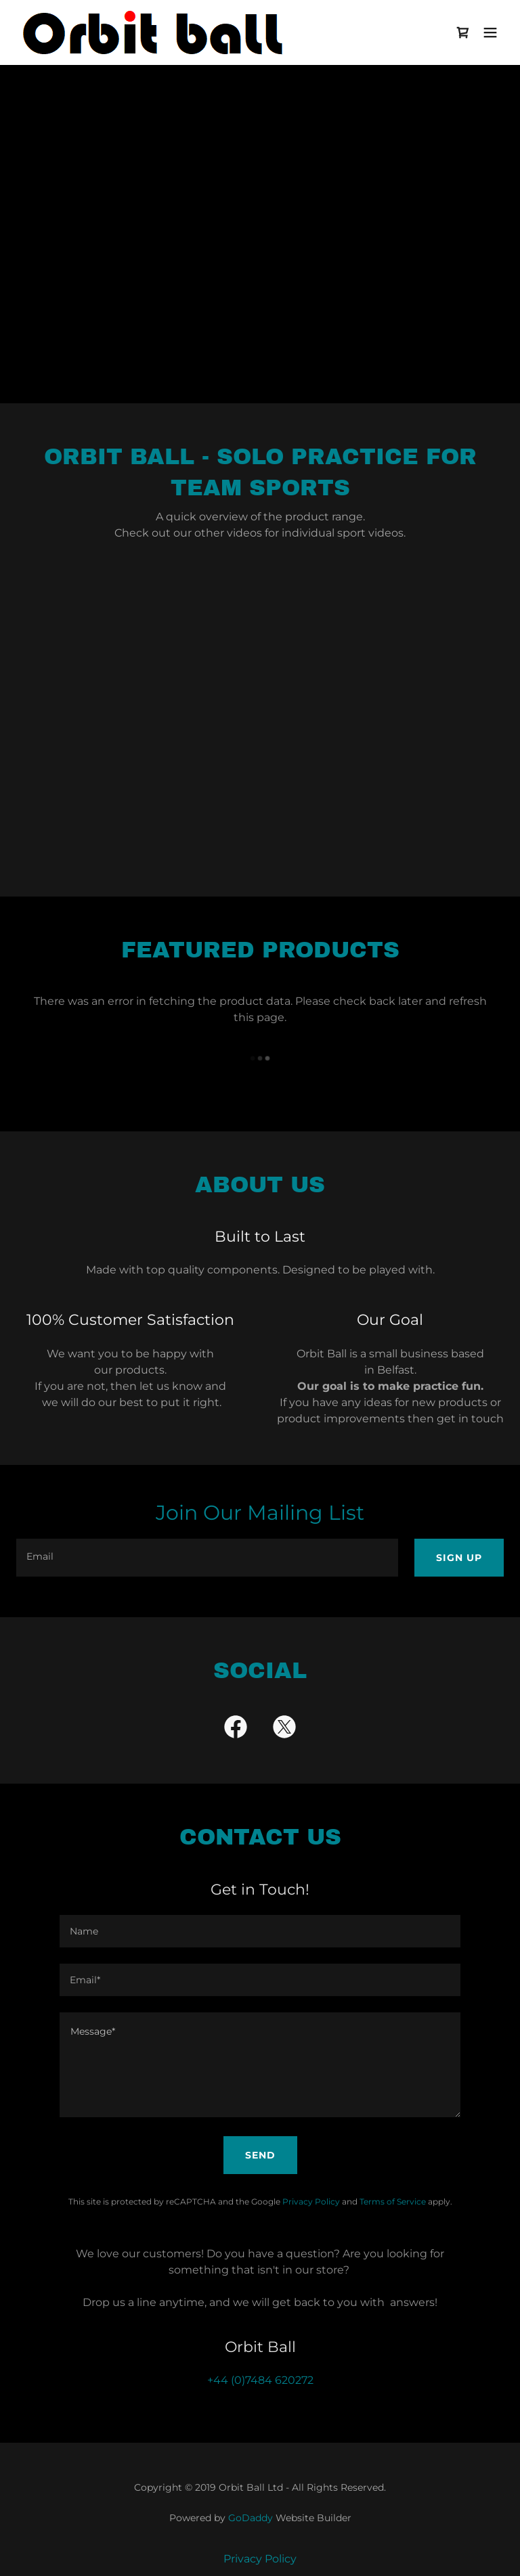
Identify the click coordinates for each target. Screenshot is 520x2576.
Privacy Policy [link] (311, 2201)
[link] (155, 32)
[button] (490, 32)
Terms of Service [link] (393, 2201)
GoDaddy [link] (250, 2518)
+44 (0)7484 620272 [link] (260, 2380)
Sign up (459, 1558)
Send (260, 2155)
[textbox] (207, 1558)
